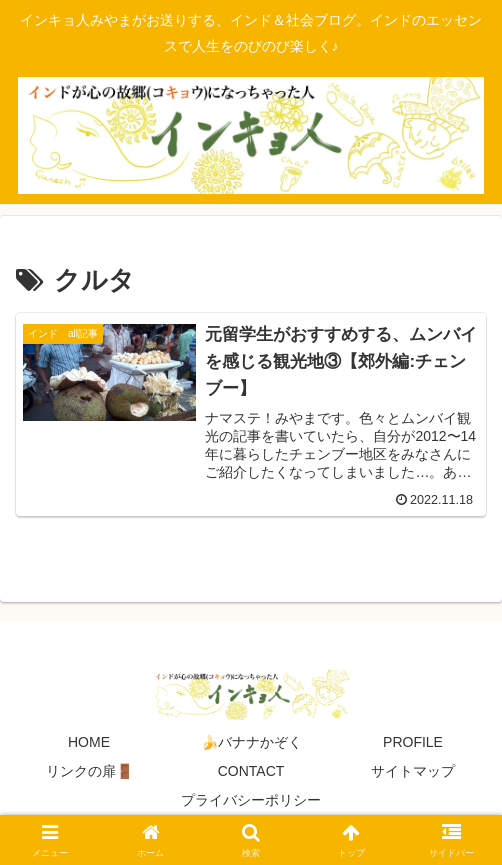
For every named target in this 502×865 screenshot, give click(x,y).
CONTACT (251, 771)
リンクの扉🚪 (89, 771)
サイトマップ (413, 771)
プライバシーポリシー (251, 800)
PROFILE (413, 742)
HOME (89, 742)
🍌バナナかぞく (251, 742)
